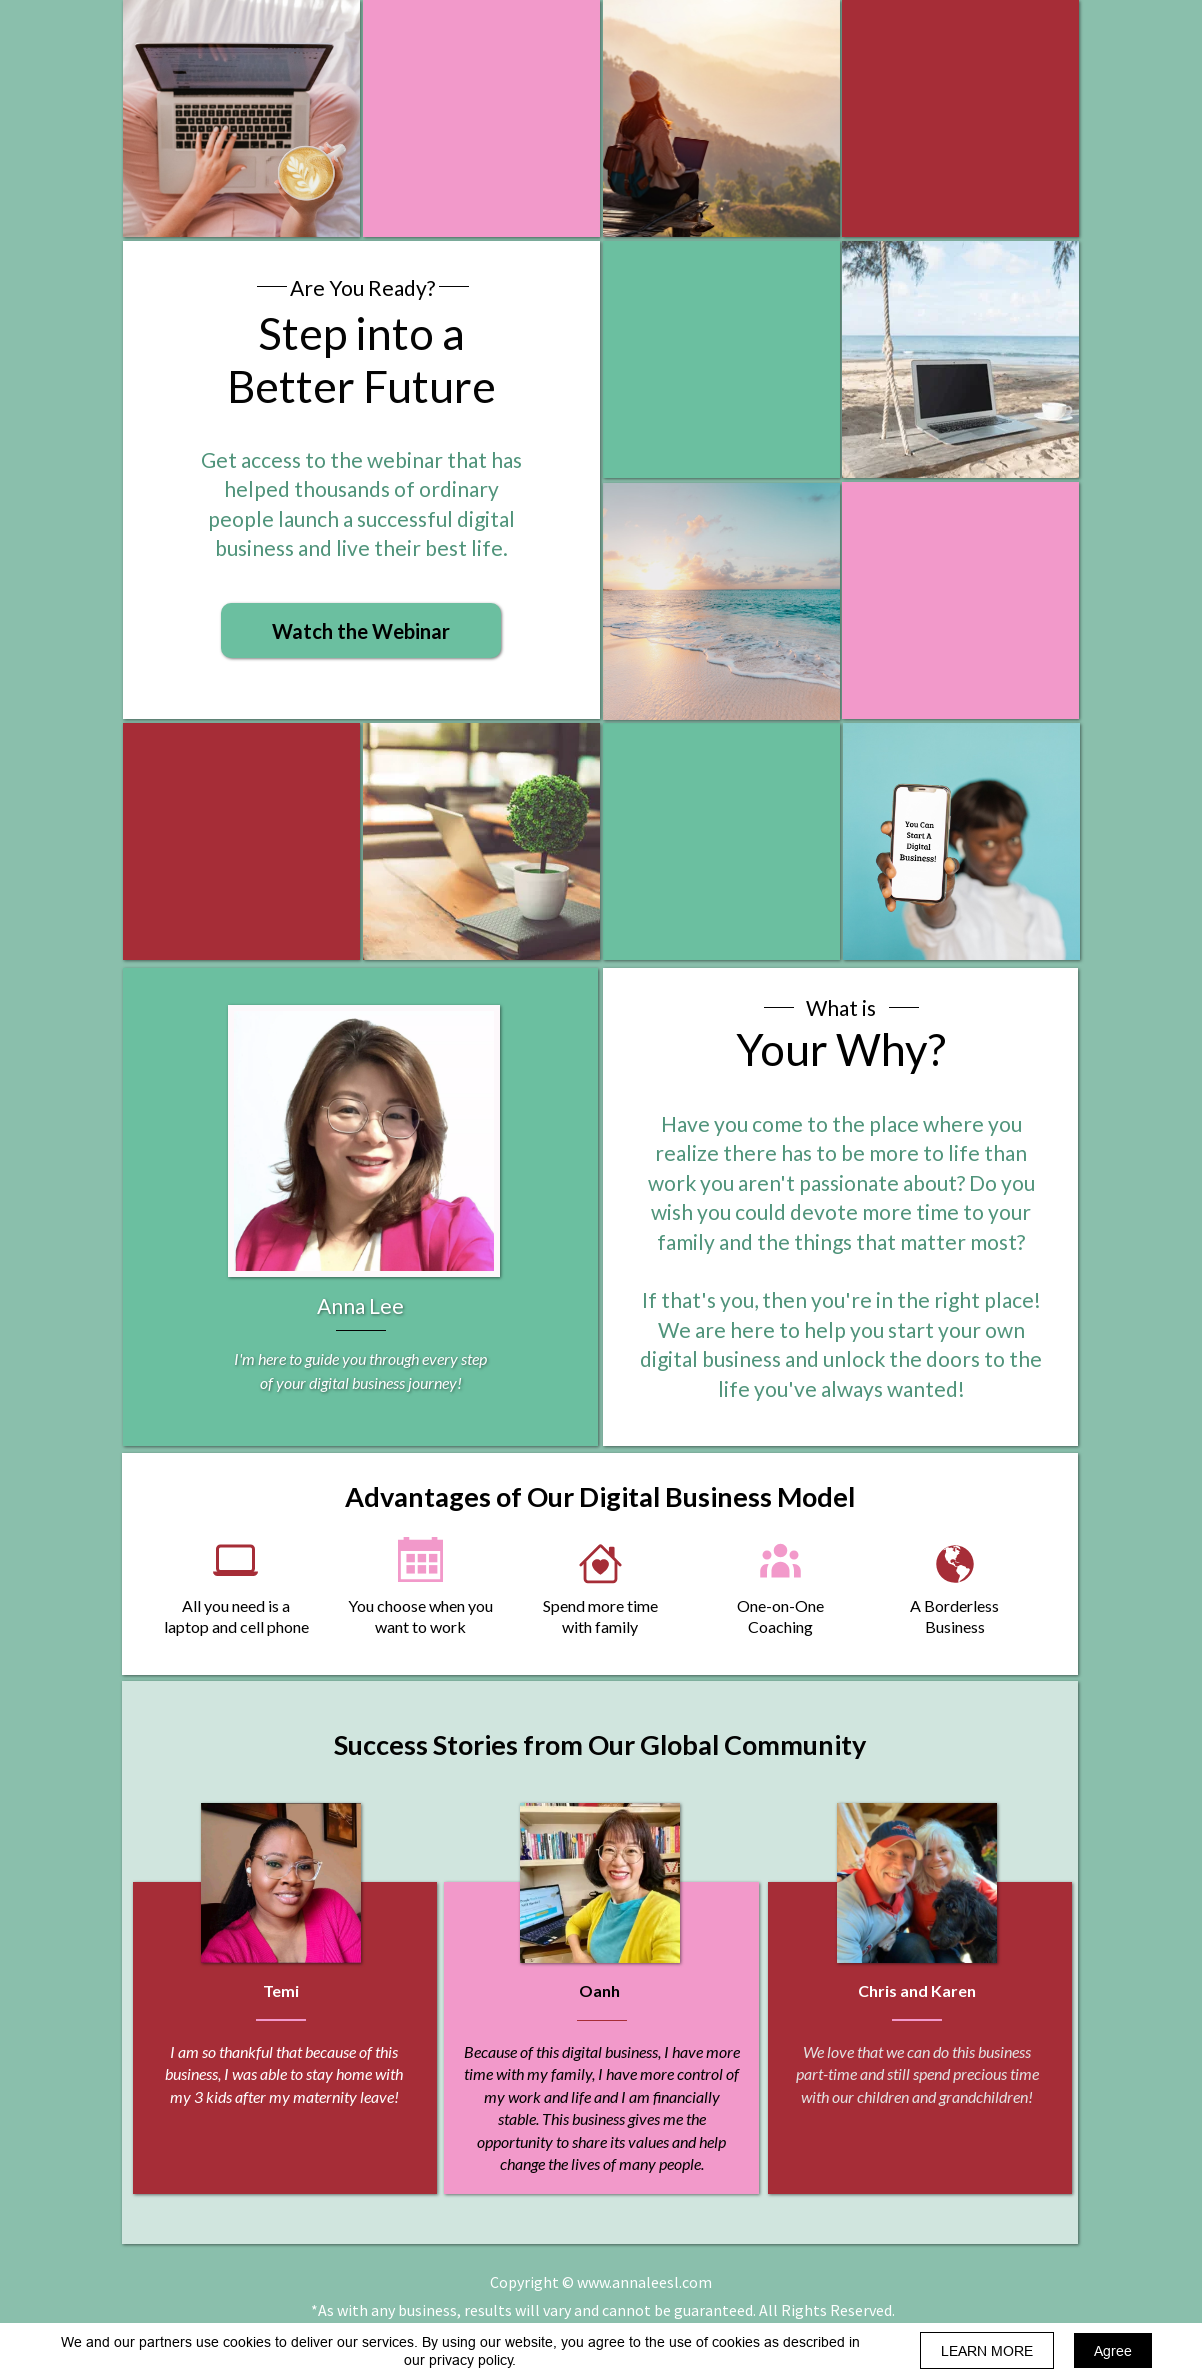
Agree (1113, 2351)
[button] (361, 630)
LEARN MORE (987, 2351)
